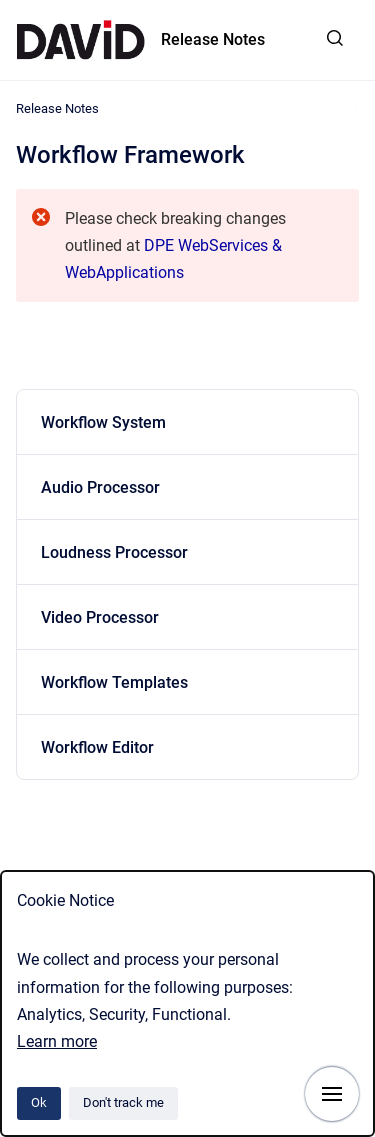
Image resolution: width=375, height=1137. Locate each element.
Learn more (57, 1041)
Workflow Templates (114, 682)
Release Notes (213, 39)
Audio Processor (100, 487)
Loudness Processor (114, 552)
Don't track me (123, 1102)
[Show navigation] (332, 1094)
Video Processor (100, 617)
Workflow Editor (97, 747)
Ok (39, 1102)
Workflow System (103, 422)
